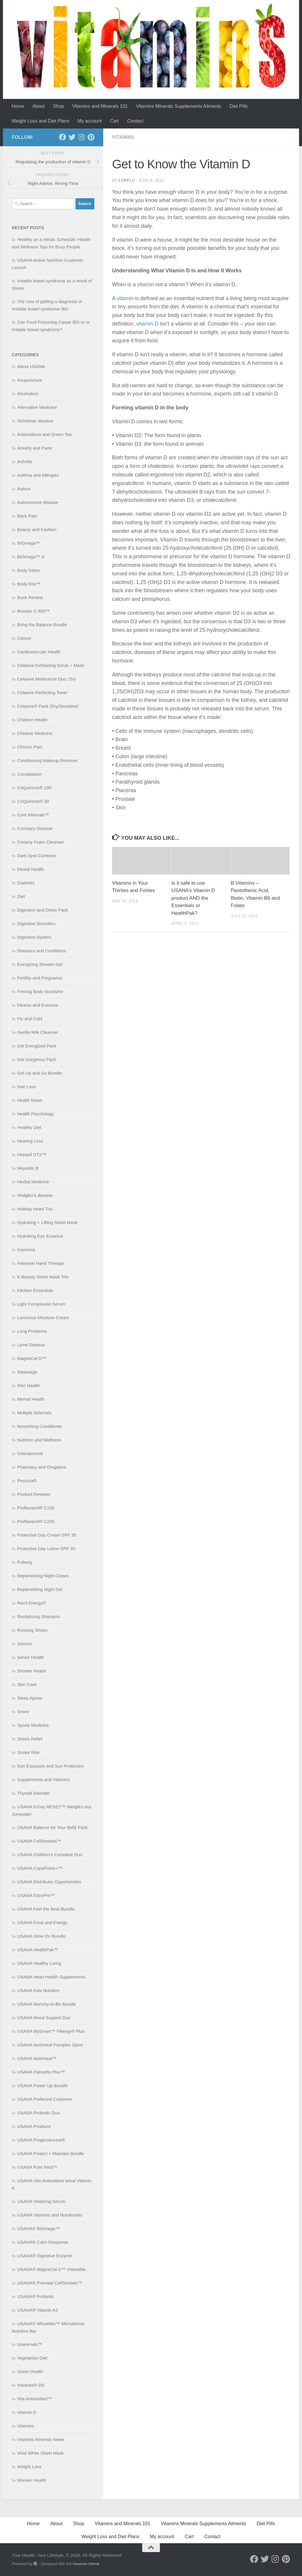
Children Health (32, 719)
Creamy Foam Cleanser (40, 841)
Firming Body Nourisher (40, 991)
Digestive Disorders (36, 923)
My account (90, 120)
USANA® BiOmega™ (38, 2228)
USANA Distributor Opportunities (49, 1881)
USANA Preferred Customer (44, 2099)
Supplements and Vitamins (43, 1779)
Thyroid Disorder (33, 1793)
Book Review (30, 597)
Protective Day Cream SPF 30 (46, 1534)
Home (18, 106)
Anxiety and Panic (34, 447)
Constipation (29, 774)
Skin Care (27, 1684)
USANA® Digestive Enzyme (44, 2255)
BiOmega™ (28, 543)
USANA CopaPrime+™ (40, 1868)
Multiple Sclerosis (34, 1412)
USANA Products (34, 2126)
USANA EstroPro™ (36, 1895)
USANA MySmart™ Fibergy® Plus (51, 2031)
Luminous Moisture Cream (43, 1317)
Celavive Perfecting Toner (42, 692)
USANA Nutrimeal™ (37, 2058)
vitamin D (147, 324)
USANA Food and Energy (42, 1922)
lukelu (126, 180)
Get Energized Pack (36, 1045)
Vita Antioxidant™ (34, 2398)
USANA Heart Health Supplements (51, 1976)
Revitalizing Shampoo (38, 1616)
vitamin (145, 284)
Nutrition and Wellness (39, 1439)
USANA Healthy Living (39, 1963)
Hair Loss (26, 1086)
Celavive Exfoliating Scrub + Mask (50, 665)
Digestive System (34, 937)
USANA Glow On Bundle (41, 1936)
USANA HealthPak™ (37, 1949)
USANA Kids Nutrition (38, 1990)
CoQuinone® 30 (33, 801)
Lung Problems (32, 1331)
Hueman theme (86, 2564)
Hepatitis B (28, 1168)
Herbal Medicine (33, 1181)
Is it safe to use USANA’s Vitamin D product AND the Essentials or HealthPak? (193, 898)
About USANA (31, 366)
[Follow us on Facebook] (62, 137)
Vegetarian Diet (32, 2357)
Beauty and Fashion (36, 529)
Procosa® (27, 1480)
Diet (21, 896)
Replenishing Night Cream (43, 1575)
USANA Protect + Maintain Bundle (50, 2153)
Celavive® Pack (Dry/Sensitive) (48, 706)
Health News (29, 1100)
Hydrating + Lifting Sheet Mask (47, 1222)
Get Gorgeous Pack (36, 1059)
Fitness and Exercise (37, 1005)
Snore (23, 1711)
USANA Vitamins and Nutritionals (49, 2214)
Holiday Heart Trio (34, 1208)
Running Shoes (32, 1630)
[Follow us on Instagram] (81, 137)
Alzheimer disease (35, 420)
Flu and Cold (29, 1018)
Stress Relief (29, 1738)
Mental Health (31, 1399)
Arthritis (24, 461)
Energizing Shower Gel (39, 964)
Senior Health (30, 1657)
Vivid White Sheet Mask (40, 2452)
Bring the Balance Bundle (42, 624)
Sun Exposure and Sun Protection (50, 1765)
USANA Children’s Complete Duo (50, 1854)
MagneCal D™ (31, 1358)
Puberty (24, 1562)
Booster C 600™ (33, 611)
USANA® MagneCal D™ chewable (51, 2269)
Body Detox (28, 570)
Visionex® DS (30, 2385)
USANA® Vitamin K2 (37, 2310)
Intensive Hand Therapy (40, 1263)
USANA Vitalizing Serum (41, 2201)
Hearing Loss (30, 1140)
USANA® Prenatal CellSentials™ (49, 2282)
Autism (24, 488)
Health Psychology (35, 1113)
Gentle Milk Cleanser (37, 1032)
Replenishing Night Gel (39, 1589)
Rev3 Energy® (31, 1602)
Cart (114, 120)
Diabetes (26, 882)
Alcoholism (28, 393)
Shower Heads (31, 1670)
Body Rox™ (29, 583)
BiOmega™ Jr (31, 556)
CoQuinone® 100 (34, 787)
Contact (135, 120)
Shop (58, 106)
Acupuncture (29, 380)
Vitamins (123, 137)
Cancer (24, 638)
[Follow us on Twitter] (72, 137)
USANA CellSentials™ (39, 1840)
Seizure (24, 1643)
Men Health (28, 1385)
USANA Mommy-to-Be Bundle (46, 2004)
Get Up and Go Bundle (39, 1072)
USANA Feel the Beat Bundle (46, 1908)
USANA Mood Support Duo (43, 2017)
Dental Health (30, 869)
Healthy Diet (29, 1127)
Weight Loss (29, 2466)
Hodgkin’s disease (35, 1195)
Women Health (31, 2480)
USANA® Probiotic (35, 2296)
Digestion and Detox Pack (42, 909)
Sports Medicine (33, 1725)
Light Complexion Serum (41, 1303)
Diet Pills (238, 106)
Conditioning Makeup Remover (47, 760)
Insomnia (26, 1249)
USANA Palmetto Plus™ (41, 2071)
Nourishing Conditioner (39, 1426)
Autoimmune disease (37, 502)
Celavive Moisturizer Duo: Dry (46, 678)
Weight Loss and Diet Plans (40, 120)
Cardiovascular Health (39, 651)
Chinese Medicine (34, 733)
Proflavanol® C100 (35, 1507)
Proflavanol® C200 (35, 1521)
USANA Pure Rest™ (37, 2167)
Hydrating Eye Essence (40, 1236)
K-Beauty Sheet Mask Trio (42, 1276)
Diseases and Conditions (41, 950)
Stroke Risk (28, 1752)
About (38, 106)
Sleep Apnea (29, 1697)
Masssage (27, 1371)
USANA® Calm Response (42, 2242)
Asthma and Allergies (38, 475)
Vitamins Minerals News (40, 2439)
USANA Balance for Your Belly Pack (52, 1827)
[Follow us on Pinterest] (90, 137)
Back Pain (27, 515)
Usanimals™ (29, 2344)
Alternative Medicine (37, 407)
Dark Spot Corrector (36, 855)
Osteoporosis (30, 1453)
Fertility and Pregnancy (39, 977)
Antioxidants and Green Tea (44, 434)
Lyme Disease (31, 1344)
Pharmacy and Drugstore (41, 1467)
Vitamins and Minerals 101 (100, 106)
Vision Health (30, 2371)
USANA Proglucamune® (41, 2139)
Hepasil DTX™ (31, 1154)
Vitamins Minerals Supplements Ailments (178, 106)
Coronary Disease (34, 828)
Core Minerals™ (33, 814)
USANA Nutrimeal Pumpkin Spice (50, 2044)
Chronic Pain (29, 746)
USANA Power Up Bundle (42, 2085)
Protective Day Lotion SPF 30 (46, 1548)
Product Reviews (33, 1494)
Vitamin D (26, 2412)
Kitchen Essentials (35, 1290)
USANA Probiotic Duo (38, 2112)
